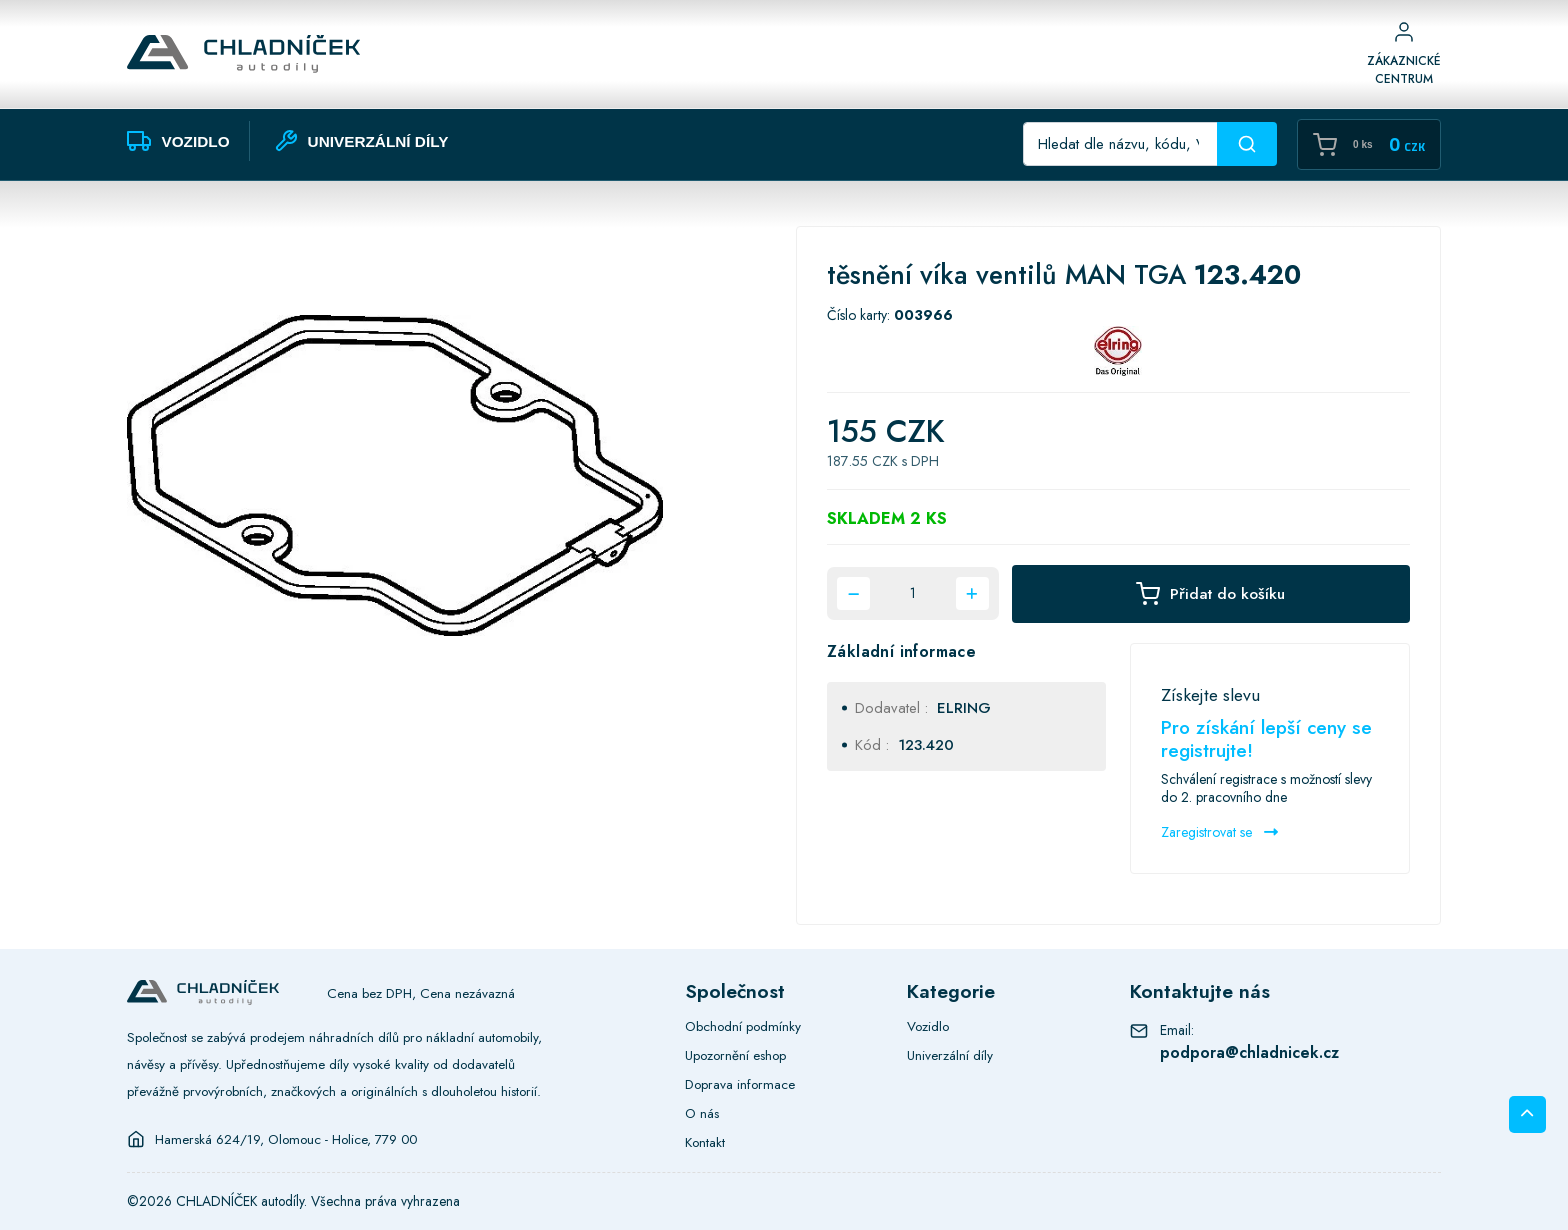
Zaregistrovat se (1219, 832)
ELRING (964, 708)
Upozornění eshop (735, 1055)
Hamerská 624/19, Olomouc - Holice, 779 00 (286, 1139)
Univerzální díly (950, 1055)
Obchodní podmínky (743, 1026)
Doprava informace (740, 1084)
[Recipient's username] (1120, 144)
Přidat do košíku (1210, 593)
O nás (702, 1113)
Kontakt (705, 1142)
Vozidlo (928, 1026)
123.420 (926, 745)
